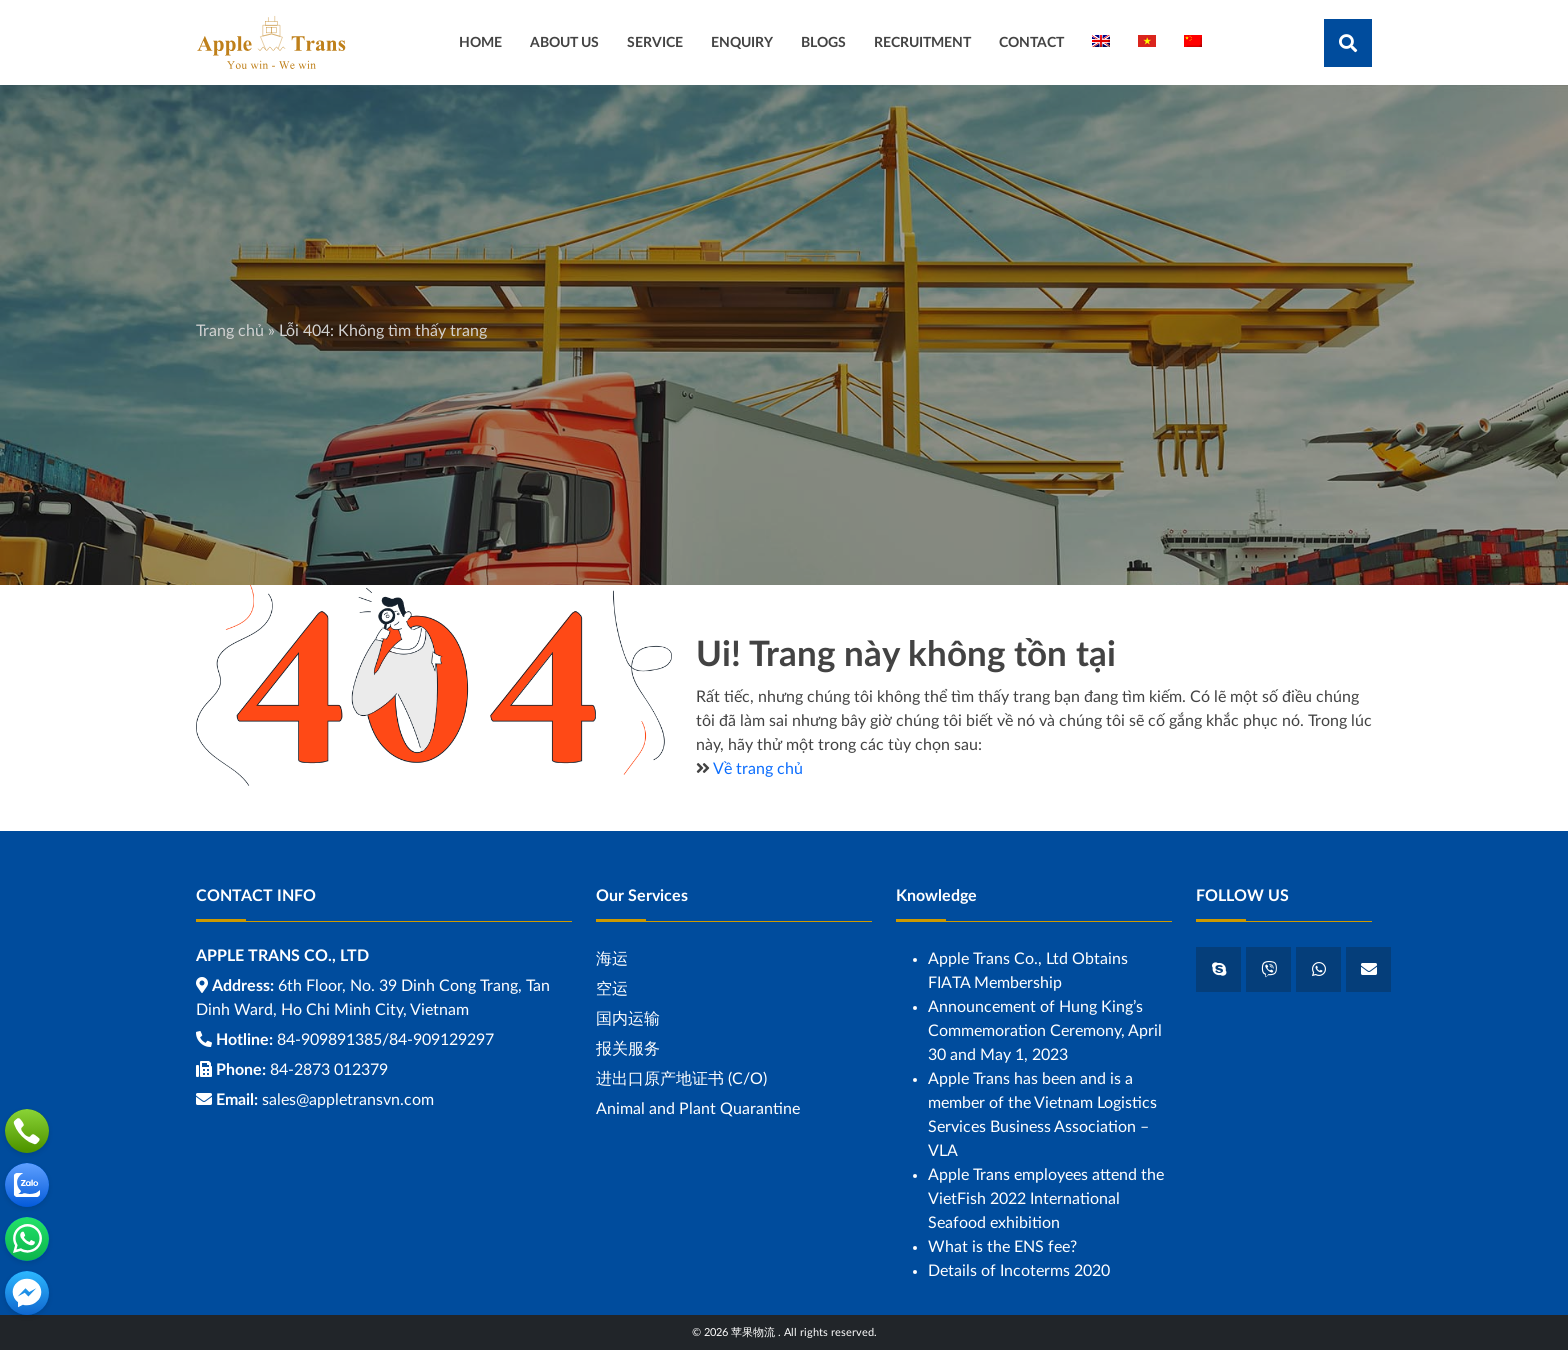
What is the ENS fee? (1002, 1247)
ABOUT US (564, 42)
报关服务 (628, 1049)
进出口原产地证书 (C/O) (681, 1079)
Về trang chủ (758, 769)
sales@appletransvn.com (348, 1100)
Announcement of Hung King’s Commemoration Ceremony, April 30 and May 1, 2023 (1045, 1031)
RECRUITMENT (922, 42)
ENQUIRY (742, 42)
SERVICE (655, 42)
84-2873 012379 (329, 1070)
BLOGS (823, 42)
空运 (612, 989)
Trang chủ (230, 331)
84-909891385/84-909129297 (385, 1040)
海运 (612, 959)
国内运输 (628, 1019)
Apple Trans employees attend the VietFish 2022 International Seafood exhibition (1046, 1199)
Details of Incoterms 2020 (1019, 1271)
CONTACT (1031, 42)
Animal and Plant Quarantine (698, 1109)
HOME (480, 42)
